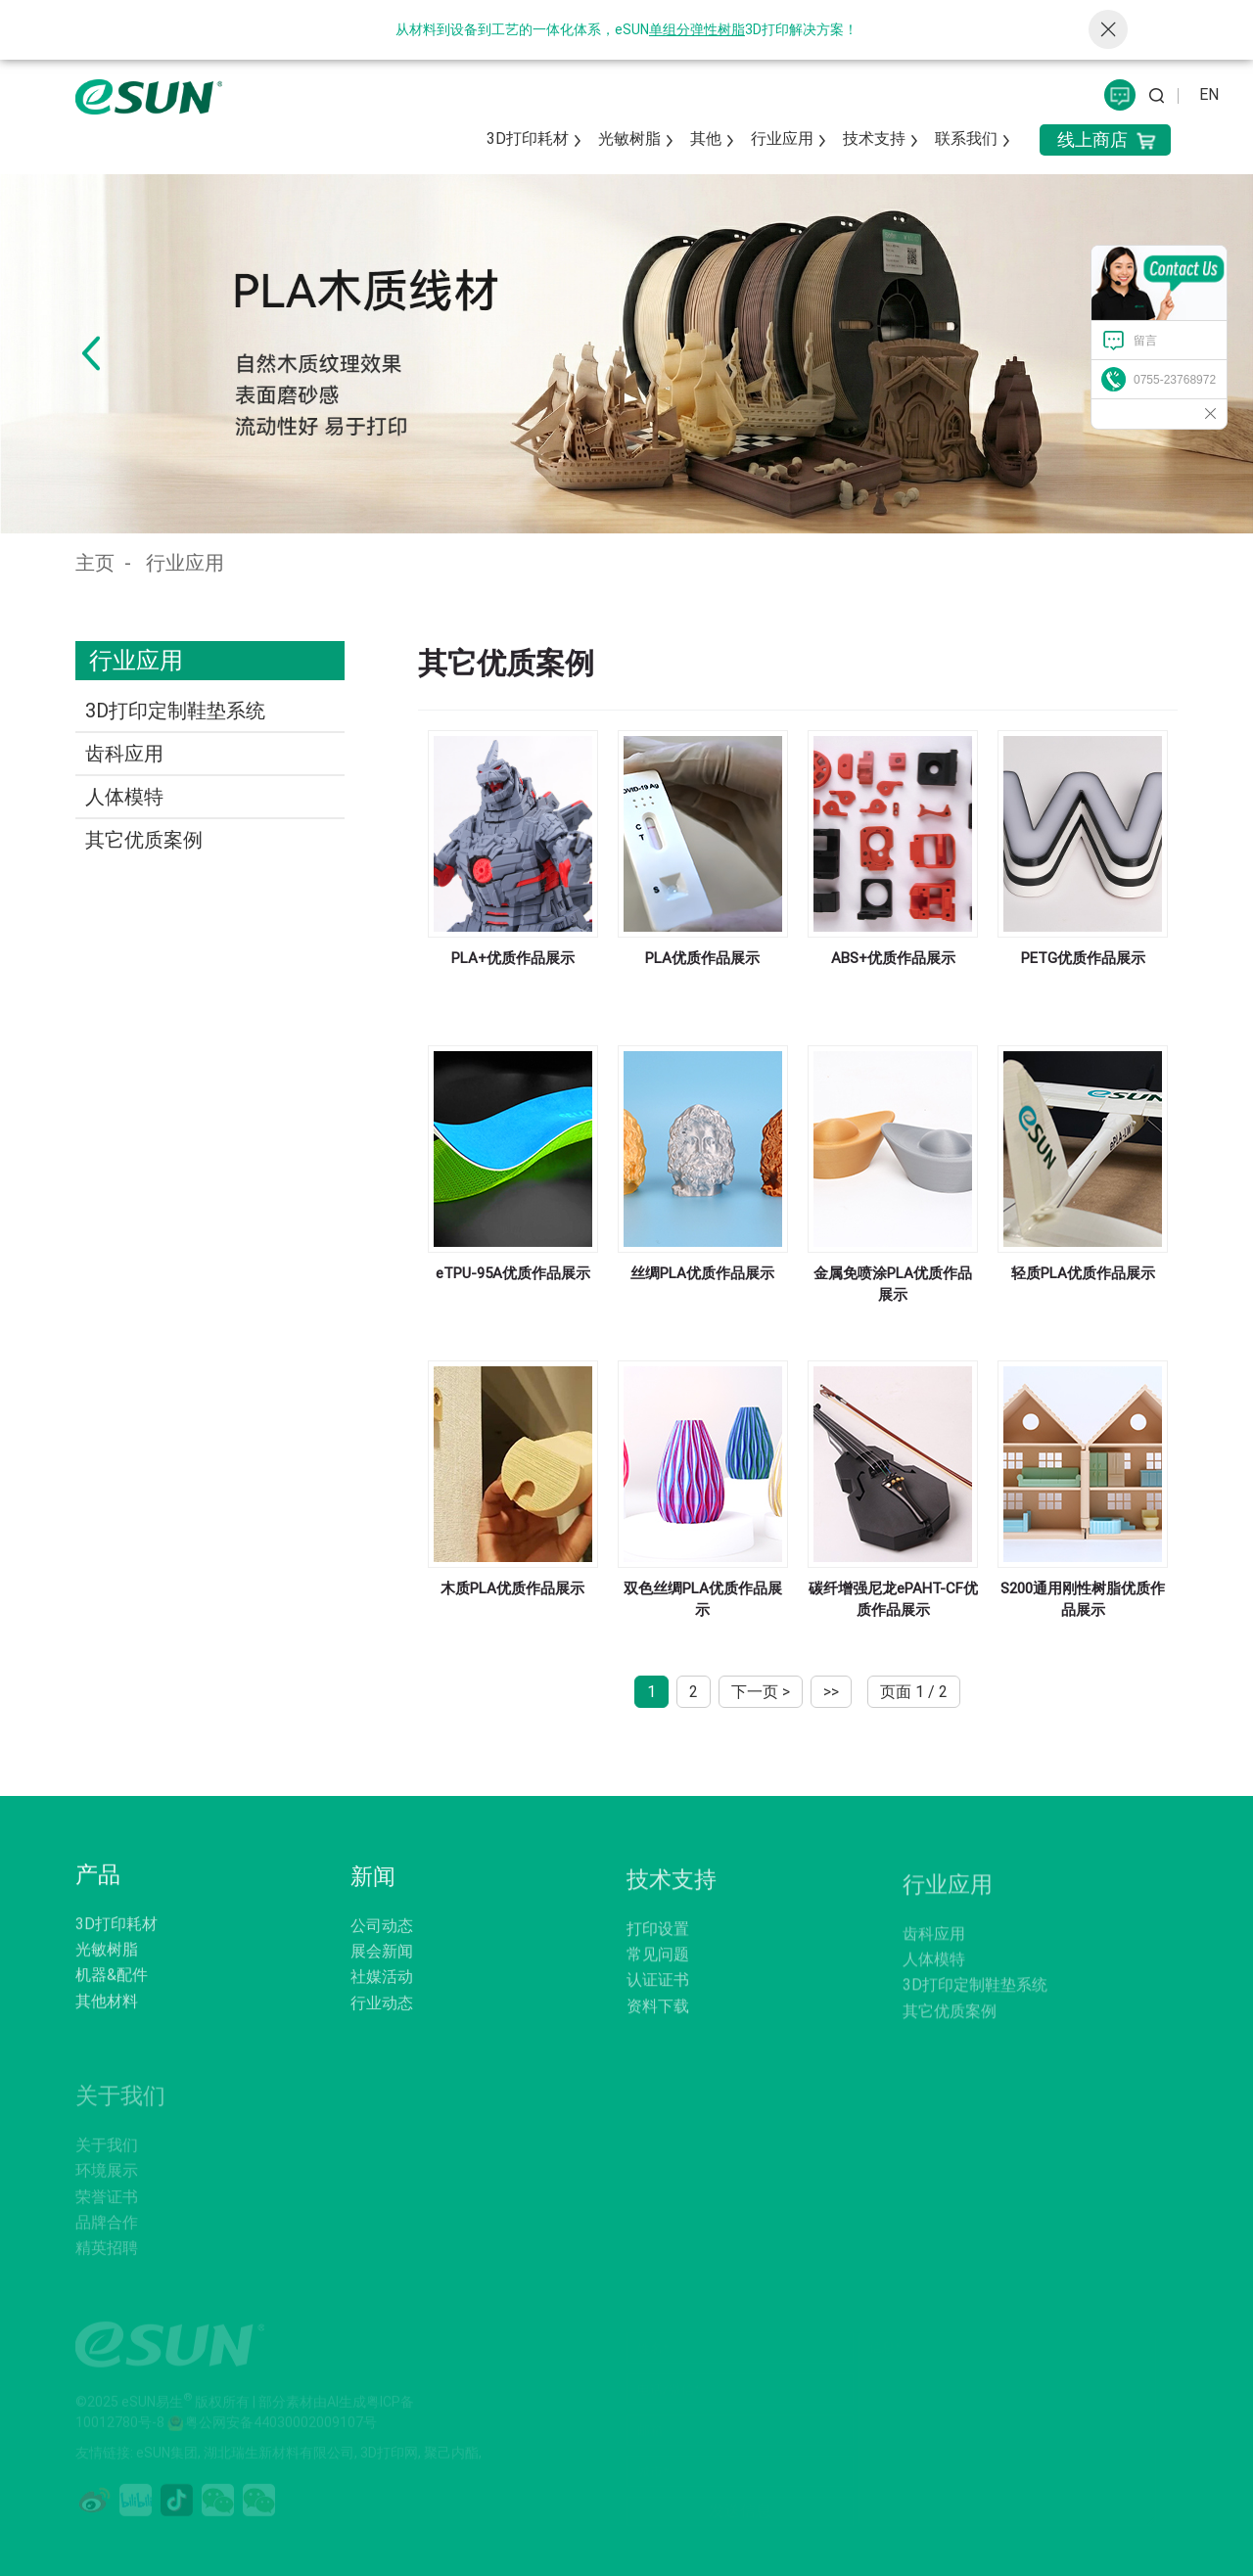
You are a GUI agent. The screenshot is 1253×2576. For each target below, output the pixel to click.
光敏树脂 (629, 138)
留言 (1145, 340)
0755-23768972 (1175, 380)
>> (831, 1691)
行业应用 (185, 563)
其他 (705, 138)
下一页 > (760, 1691)
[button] (91, 353)
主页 (95, 563)
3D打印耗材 (528, 138)
